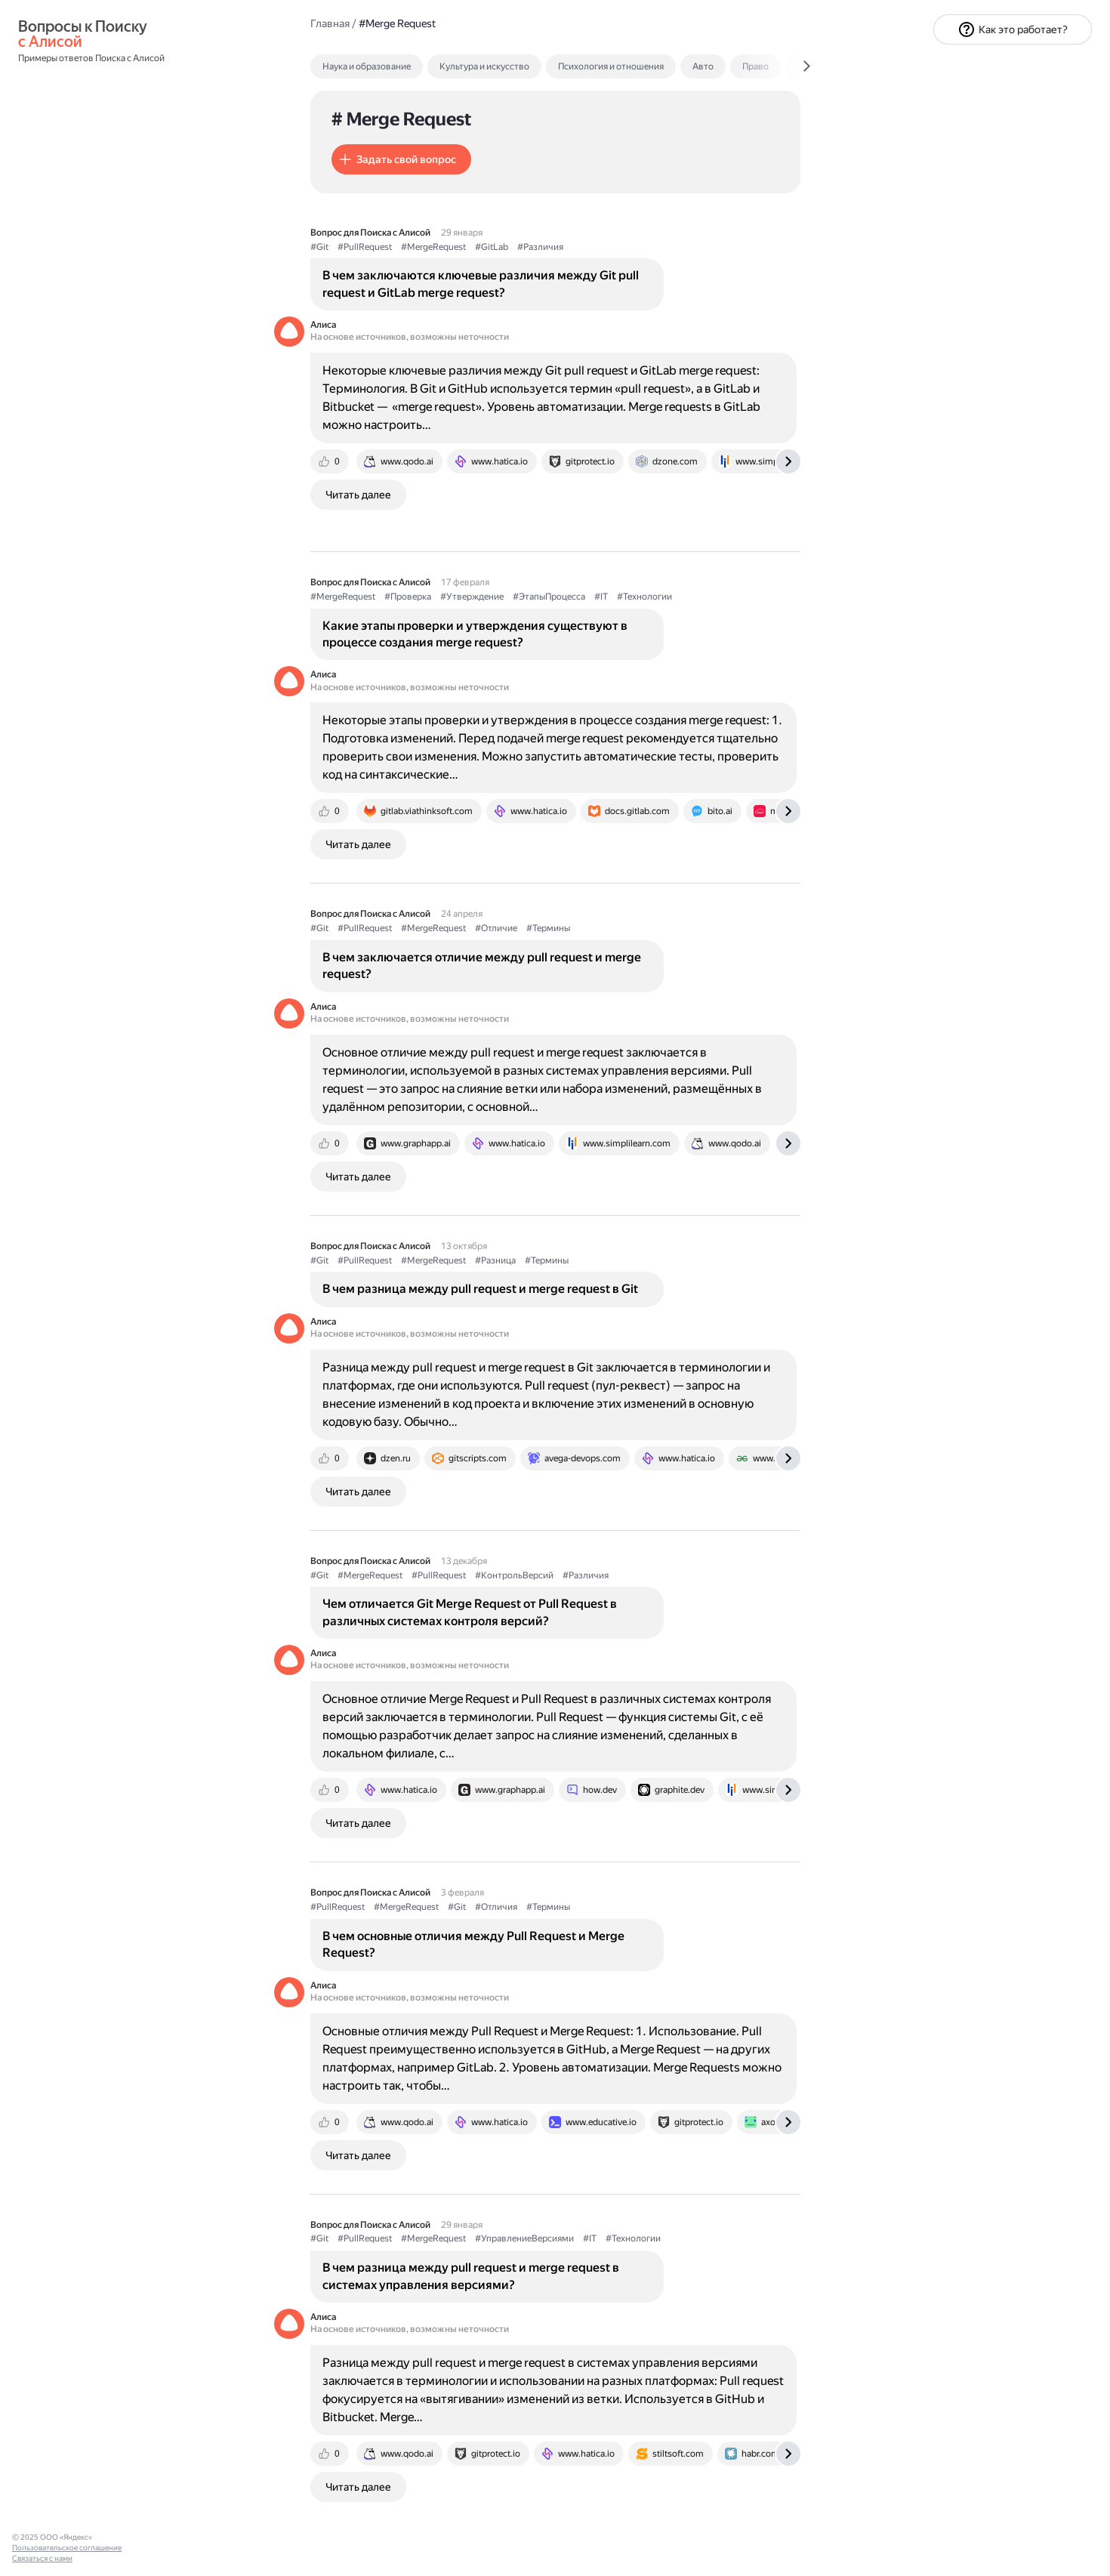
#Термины (548, 928)
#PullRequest (365, 247)
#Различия (540, 247)
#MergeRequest (433, 247)
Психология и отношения (611, 66)
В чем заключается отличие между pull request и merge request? (481, 965)
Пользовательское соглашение (67, 2548)
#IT (601, 596)
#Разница (495, 1260)
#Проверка (407, 596)
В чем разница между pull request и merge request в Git (480, 1289)
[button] (401, 159)
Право (755, 66)
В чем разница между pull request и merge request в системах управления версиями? (470, 2275)
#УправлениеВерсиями (524, 2238)
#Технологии (644, 596)
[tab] (399, 66)
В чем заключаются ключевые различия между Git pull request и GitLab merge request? (480, 283)
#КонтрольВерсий (514, 1575)
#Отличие (496, 928)
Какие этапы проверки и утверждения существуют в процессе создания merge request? (474, 634)
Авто (703, 66)
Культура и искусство (484, 66)
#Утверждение (472, 596)
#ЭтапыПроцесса (549, 596)
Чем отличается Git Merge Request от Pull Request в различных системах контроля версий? (469, 1612)
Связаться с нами (42, 2558)
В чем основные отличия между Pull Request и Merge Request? (473, 1944)
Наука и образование (366, 66)
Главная (330, 23)
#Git (319, 247)
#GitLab (491, 247)
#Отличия (496, 1907)
